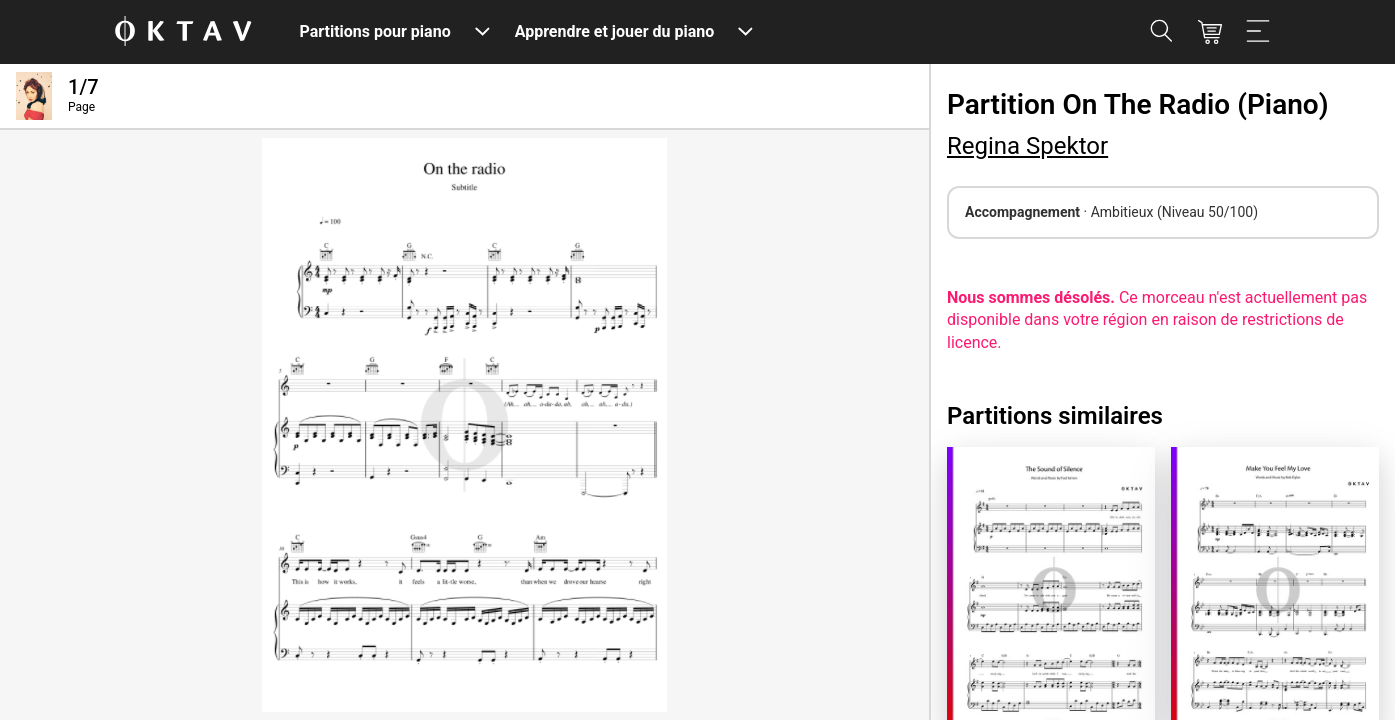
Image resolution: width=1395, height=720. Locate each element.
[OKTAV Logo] (183, 32)
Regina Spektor (1027, 146)
